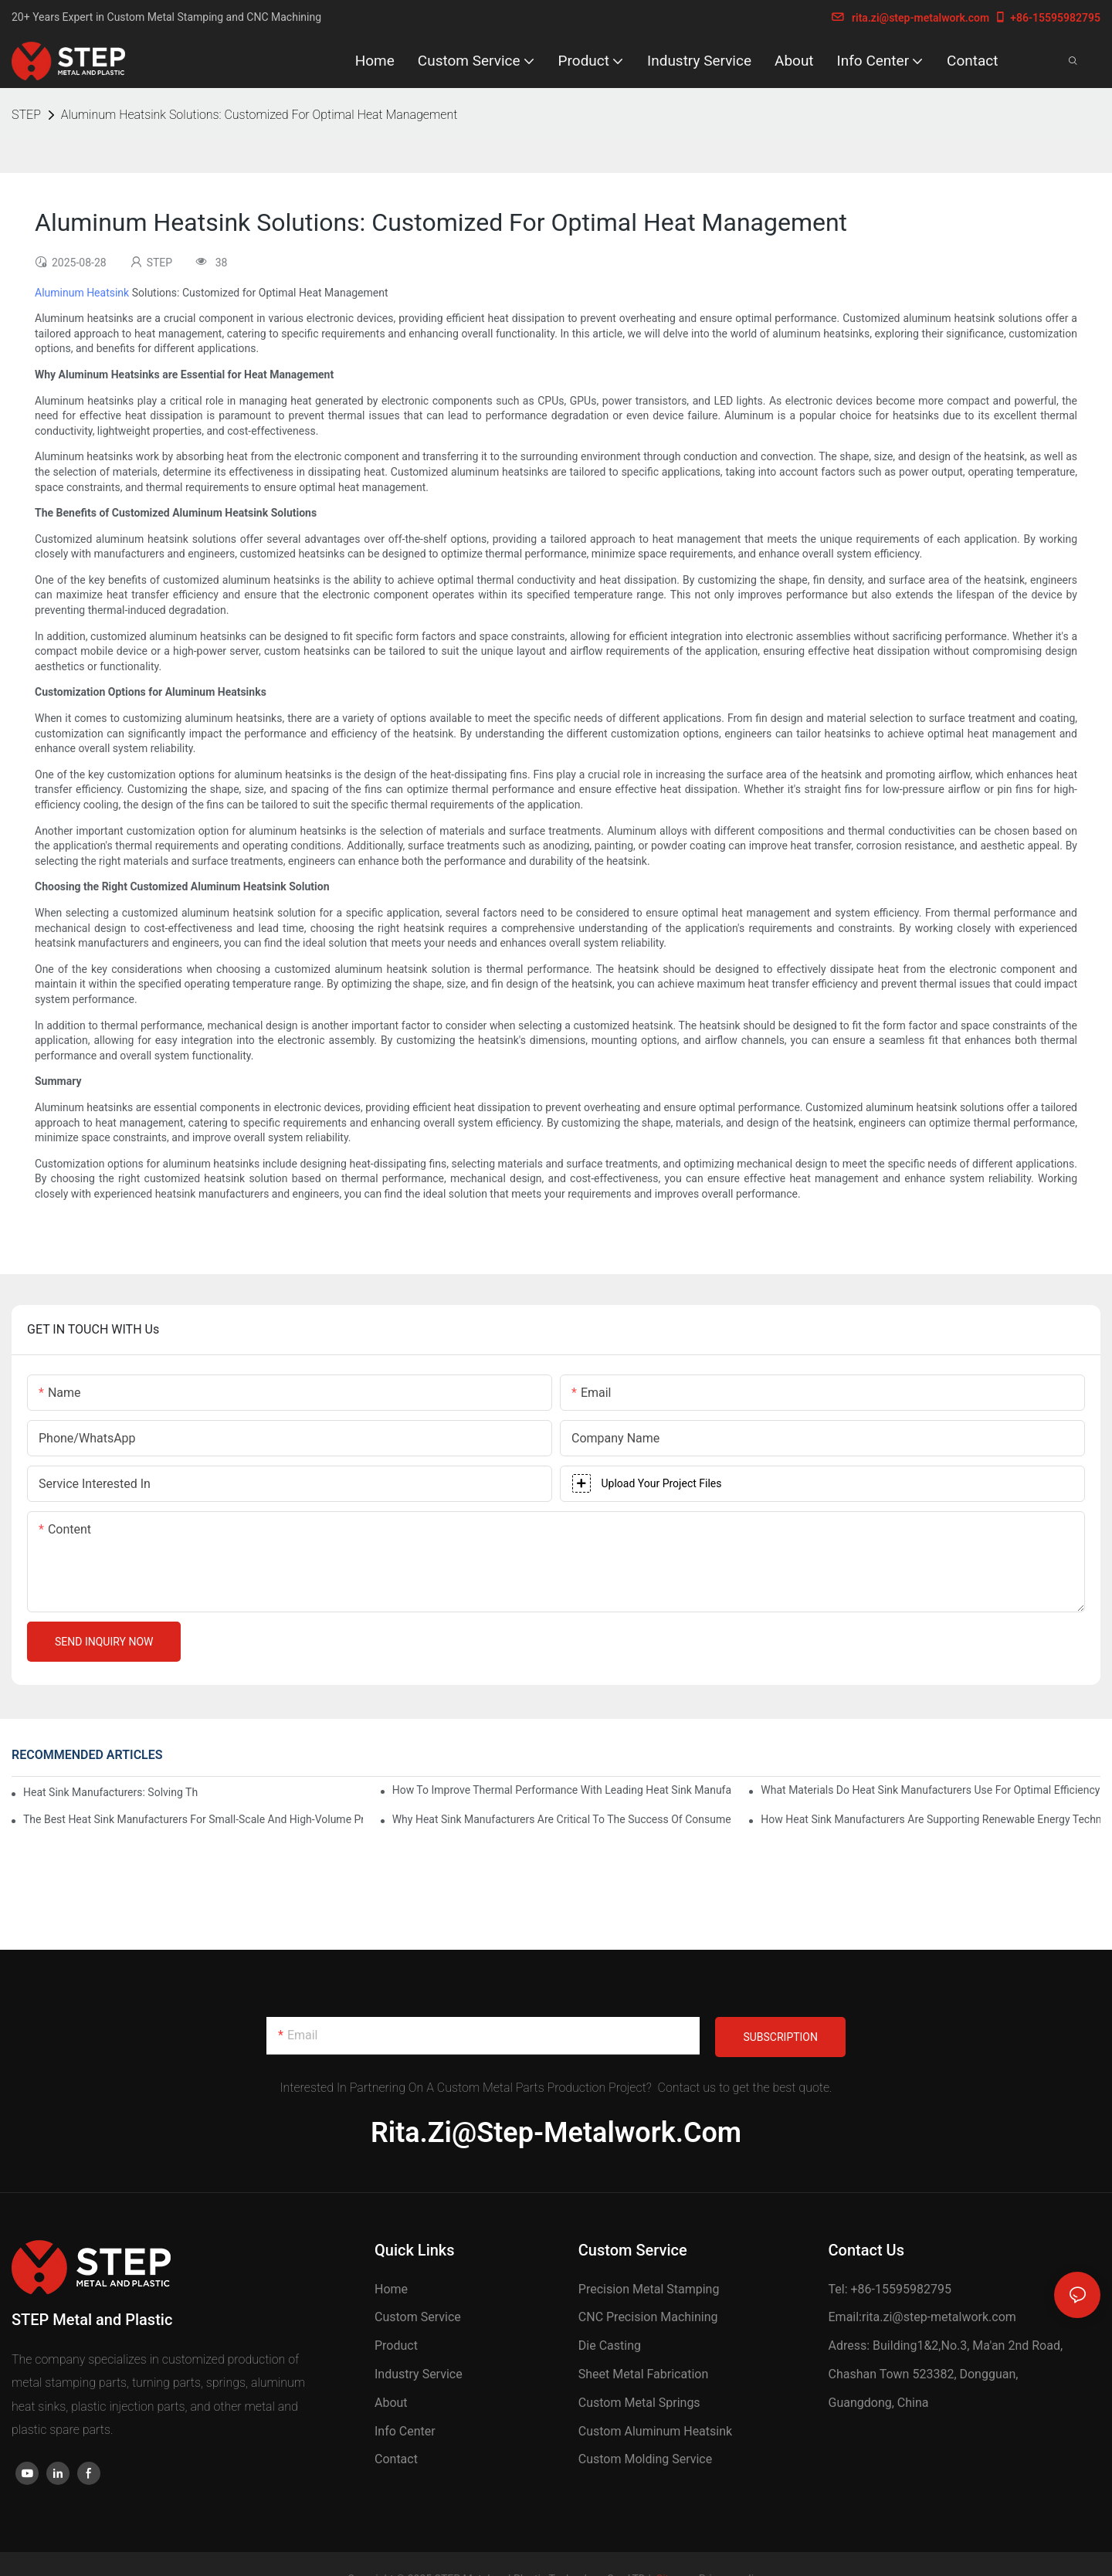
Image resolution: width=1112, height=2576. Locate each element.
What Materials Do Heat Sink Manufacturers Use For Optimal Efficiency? (930, 1790)
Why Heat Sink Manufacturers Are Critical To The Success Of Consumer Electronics (562, 1819)
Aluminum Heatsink (82, 292)
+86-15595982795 (1047, 18)
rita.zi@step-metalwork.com (910, 18)
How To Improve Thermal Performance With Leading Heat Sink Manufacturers (562, 1790)
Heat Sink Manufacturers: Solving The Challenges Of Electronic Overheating (110, 1792)
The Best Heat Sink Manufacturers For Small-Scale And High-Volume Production (193, 1819)
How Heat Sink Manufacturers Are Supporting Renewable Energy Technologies (930, 1819)
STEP (26, 114)
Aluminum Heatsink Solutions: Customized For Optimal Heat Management (259, 114)
